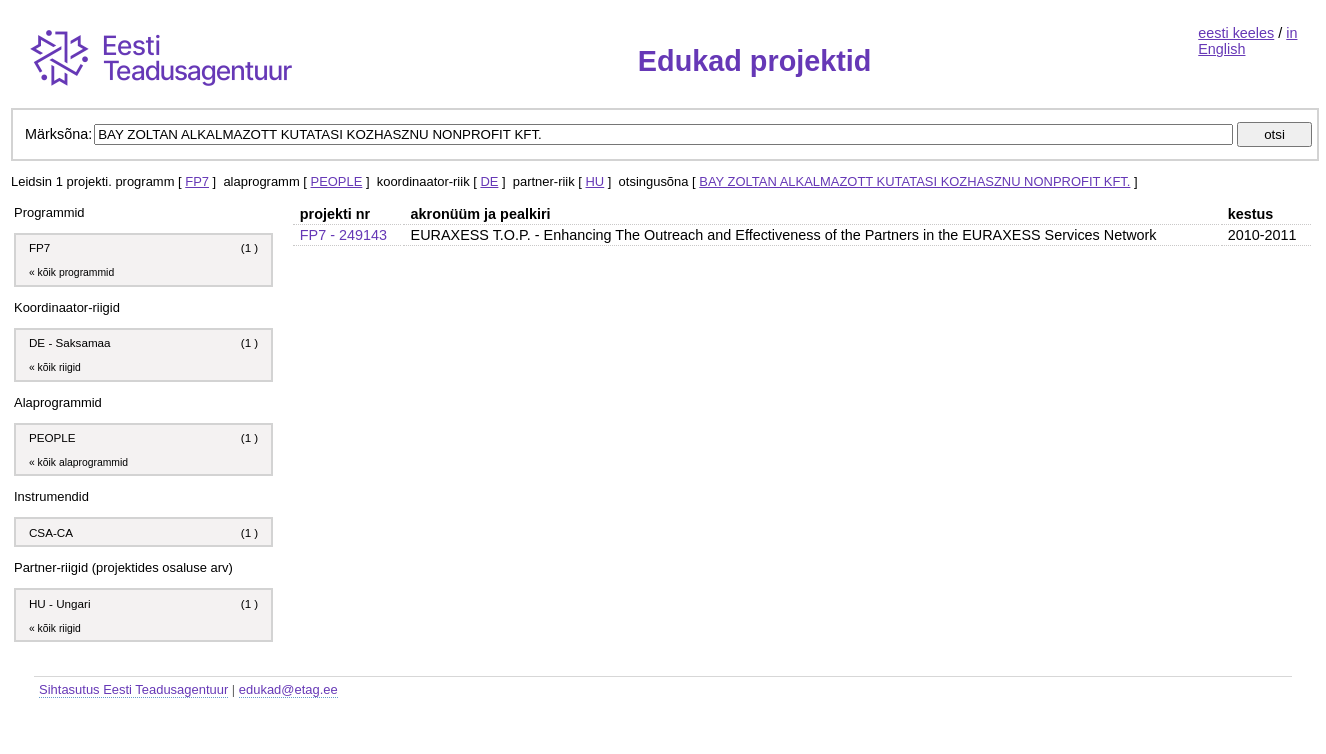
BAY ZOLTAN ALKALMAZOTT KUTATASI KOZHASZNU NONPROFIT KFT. (914, 181)
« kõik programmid (71, 272)
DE (489, 181)
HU (595, 181)
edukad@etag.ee (288, 689)
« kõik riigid (55, 367)
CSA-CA (52, 532)
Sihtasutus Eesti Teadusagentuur (133, 689)
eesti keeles (1236, 33)
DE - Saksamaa (70, 342)
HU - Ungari (60, 603)
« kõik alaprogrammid (78, 462)
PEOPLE (337, 181)
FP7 (197, 181)
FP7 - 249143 (343, 235)
